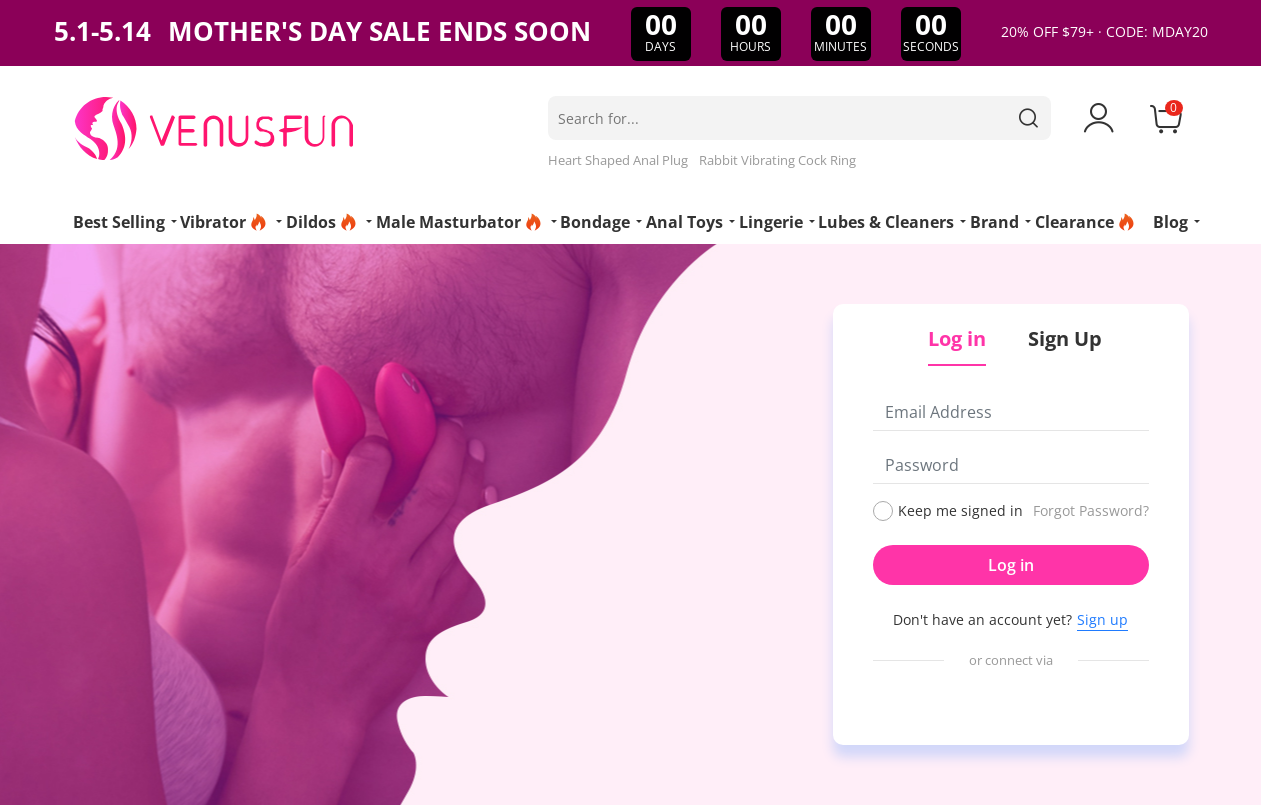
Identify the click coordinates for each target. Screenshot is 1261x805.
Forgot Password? (1091, 510)
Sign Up (1065, 338)
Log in (1011, 565)
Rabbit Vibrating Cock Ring (777, 160)
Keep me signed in (960, 510)
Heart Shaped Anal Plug (618, 160)
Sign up (1102, 619)
